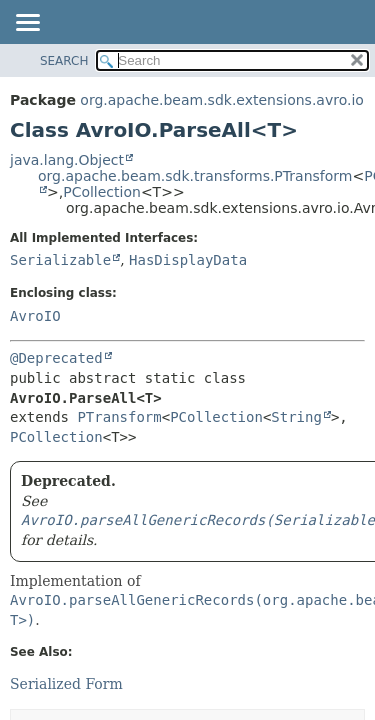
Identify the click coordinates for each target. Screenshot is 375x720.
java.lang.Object (67, 160)
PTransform (119, 417)
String (296, 417)
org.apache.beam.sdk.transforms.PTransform (195, 176)
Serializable (60, 260)
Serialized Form (66, 684)
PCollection (102, 192)
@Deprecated (56, 358)
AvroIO (35, 316)
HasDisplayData (188, 260)
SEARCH (64, 61)
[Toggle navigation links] (27, 24)
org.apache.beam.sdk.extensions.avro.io (222, 100)
